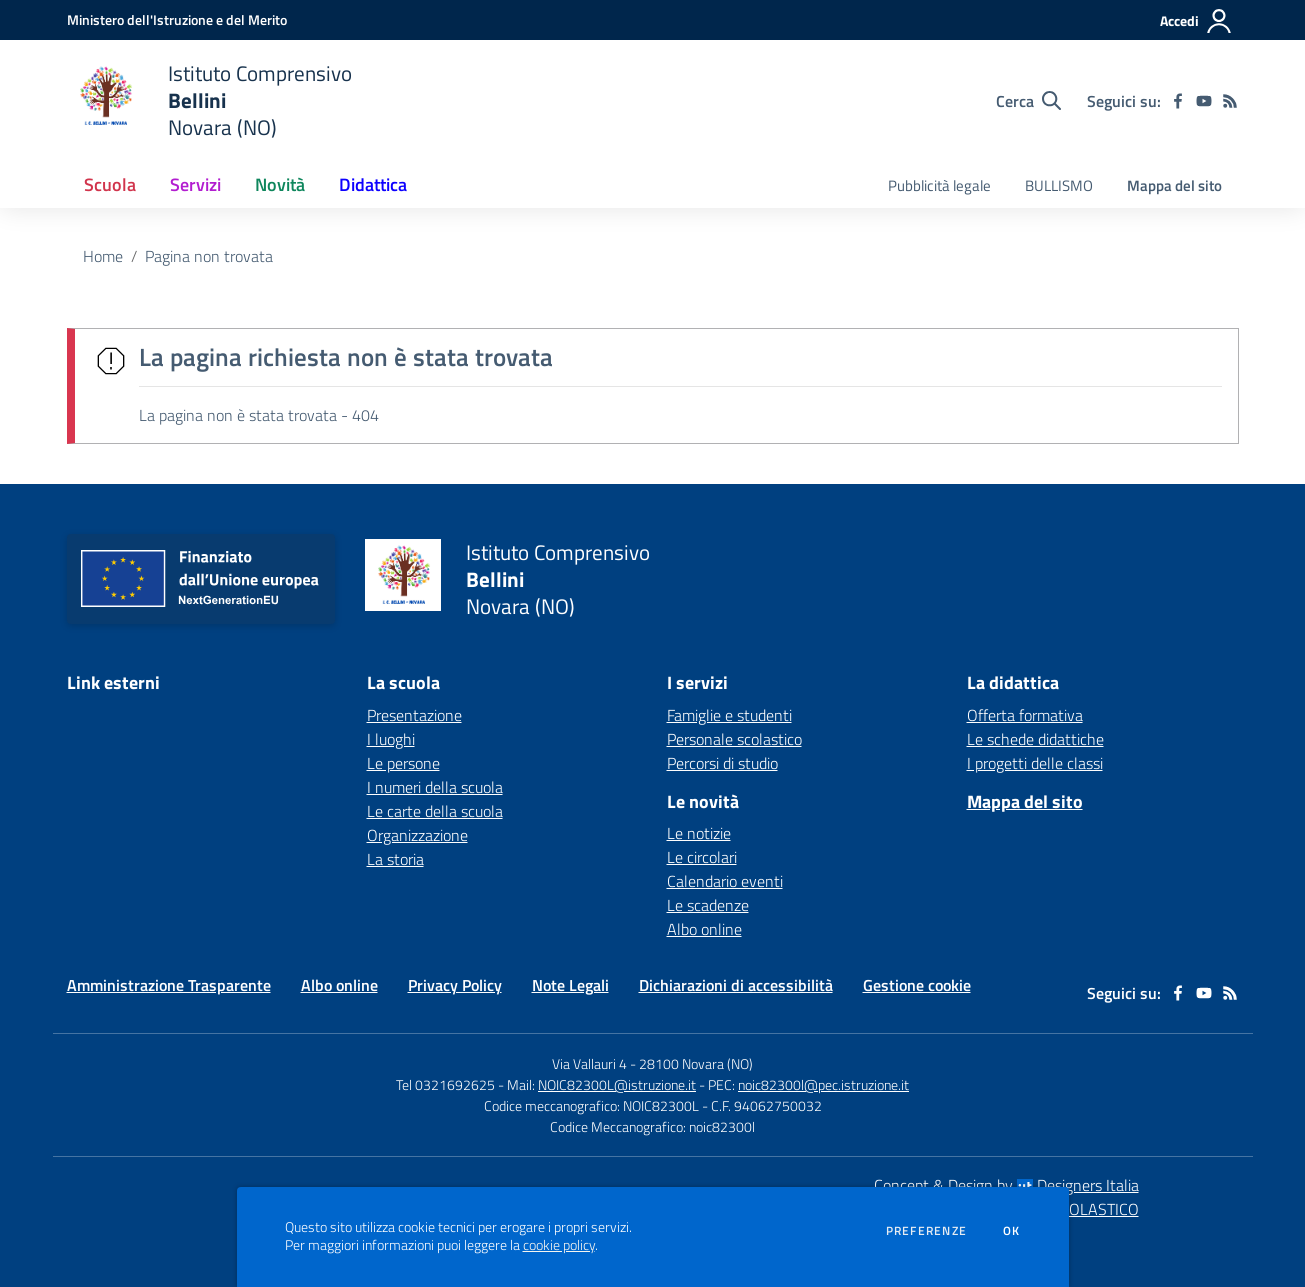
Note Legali (570, 985)
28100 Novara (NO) (696, 1063)
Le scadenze (708, 905)
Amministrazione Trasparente (169, 985)
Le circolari (702, 857)
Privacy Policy (455, 985)
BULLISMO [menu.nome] (1059, 185)
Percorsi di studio (722, 763)
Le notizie (699, 833)
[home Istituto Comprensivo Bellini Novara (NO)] (209, 100)
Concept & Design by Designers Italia (1006, 1185)
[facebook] (1178, 101)
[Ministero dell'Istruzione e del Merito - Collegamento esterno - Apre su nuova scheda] (177, 19)
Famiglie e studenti (729, 715)
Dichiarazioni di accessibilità (736, 985)
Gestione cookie (917, 985)
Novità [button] (280, 184)
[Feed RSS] (1230, 101)
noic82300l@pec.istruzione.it (823, 1084)
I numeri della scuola (435, 787)
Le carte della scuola (435, 811)
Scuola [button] (110, 184)
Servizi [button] (195, 184)
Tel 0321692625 (445, 1084)
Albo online (704, 929)
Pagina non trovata (209, 256)
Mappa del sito (1174, 185)
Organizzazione (417, 835)
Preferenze (926, 1231)
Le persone (403, 763)
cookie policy (559, 1245)
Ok (1012, 1231)
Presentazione (414, 715)
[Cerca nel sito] (1028, 101)
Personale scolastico (734, 739)
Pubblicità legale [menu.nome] (939, 185)
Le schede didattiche (1035, 739)
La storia (395, 859)
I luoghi (391, 739)
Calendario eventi (725, 881)
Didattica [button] (373, 184)
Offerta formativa (1025, 715)
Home (103, 256)
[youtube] (1204, 101)
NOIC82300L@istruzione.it (617, 1084)
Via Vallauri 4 (589, 1063)
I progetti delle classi (1035, 763)
